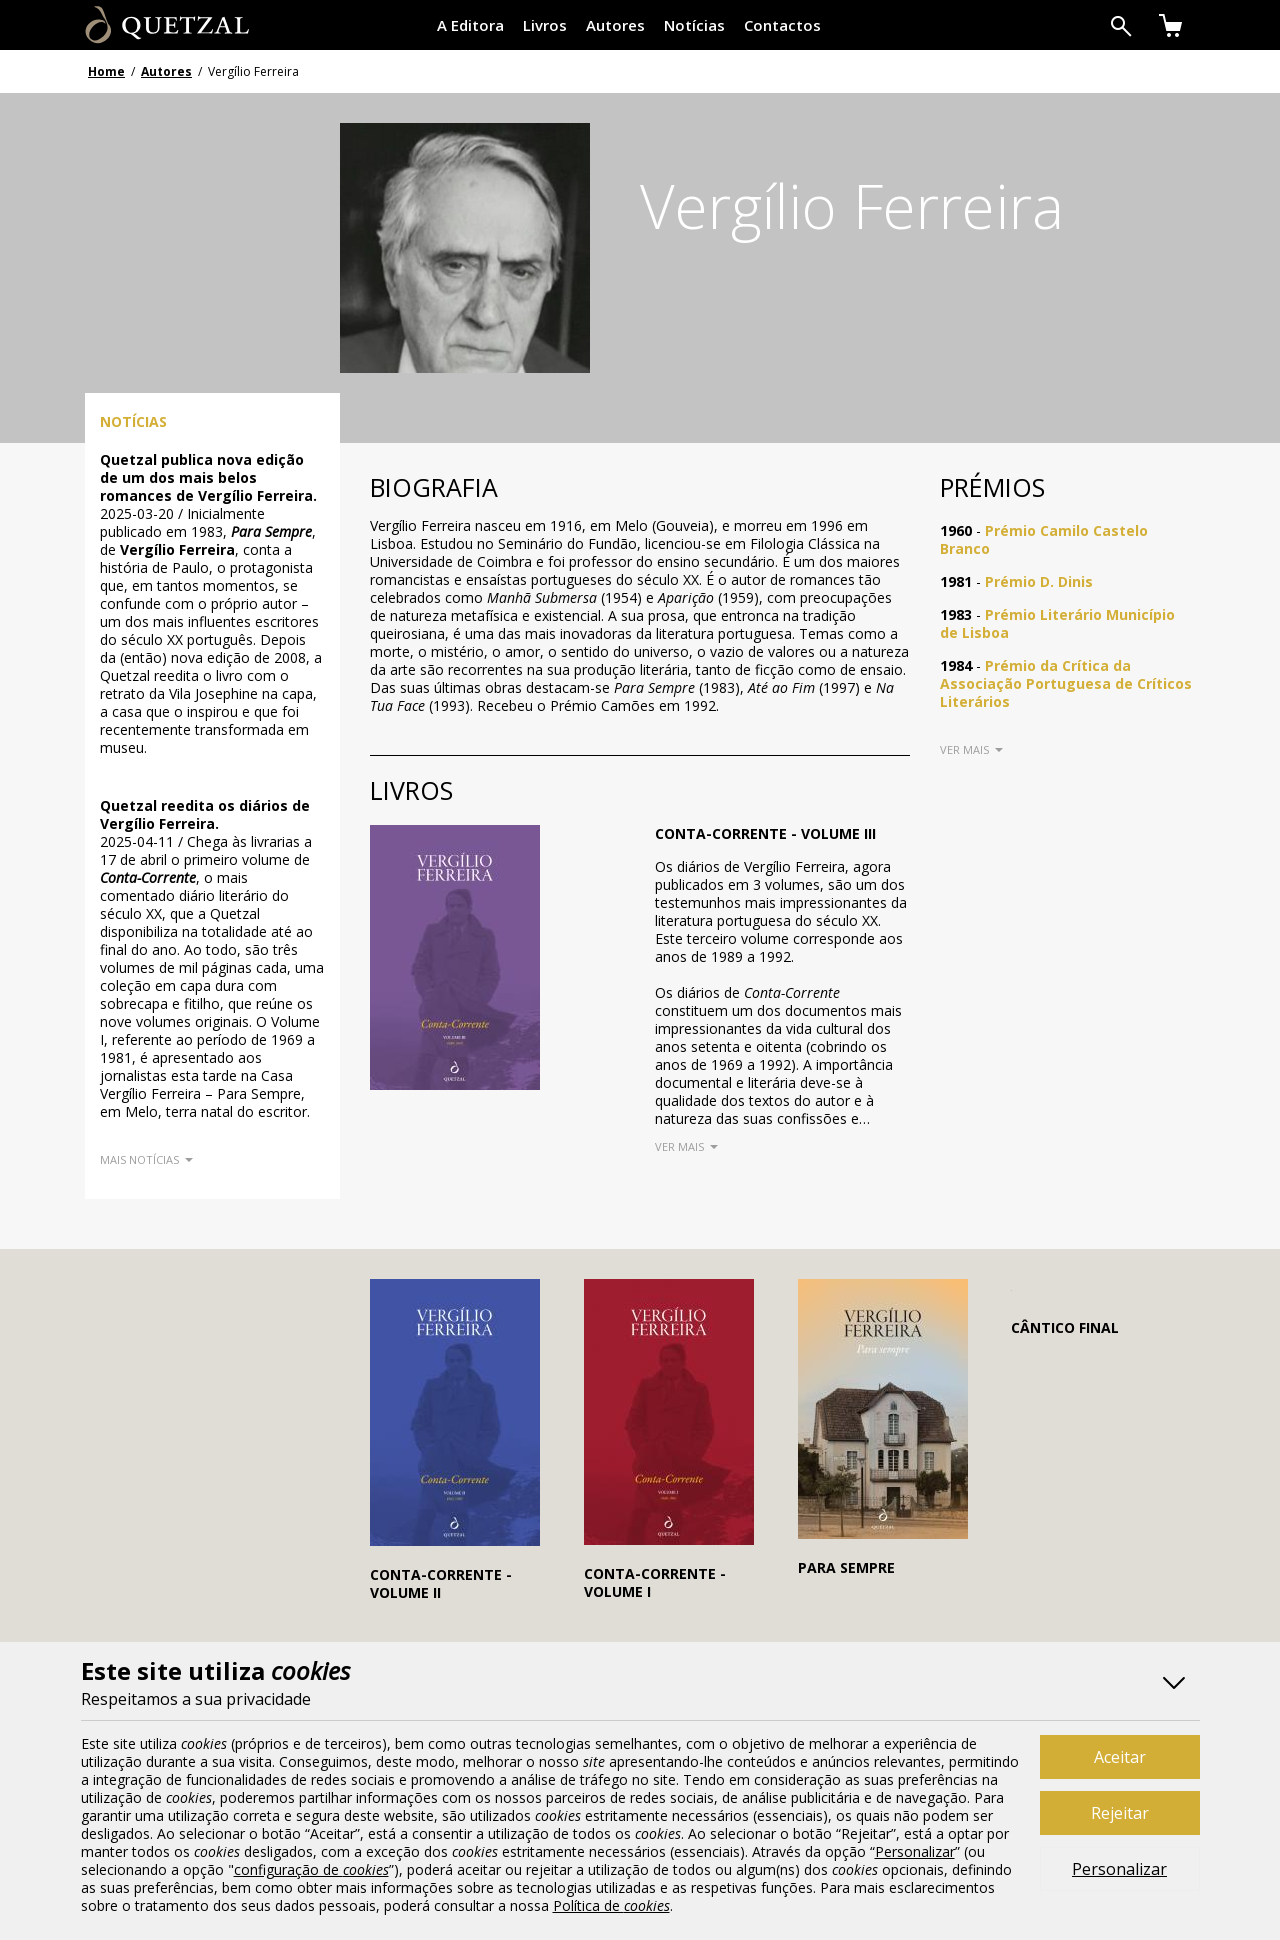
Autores (615, 25)
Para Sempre (846, 1567)
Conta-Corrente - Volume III (765, 833)
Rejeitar (1120, 1813)
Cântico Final (1065, 1327)
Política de (611, 1905)
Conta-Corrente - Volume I (655, 1582)
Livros (545, 25)
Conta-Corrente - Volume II (441, 1583)
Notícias (694, 25)
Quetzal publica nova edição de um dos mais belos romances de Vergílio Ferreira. (208, 477)
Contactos (782, 25)
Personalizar (1119, 1869)
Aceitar (1120, 1757)
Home (106, 71)
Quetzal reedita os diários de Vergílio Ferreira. (205, 814)
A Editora (470, 25)
